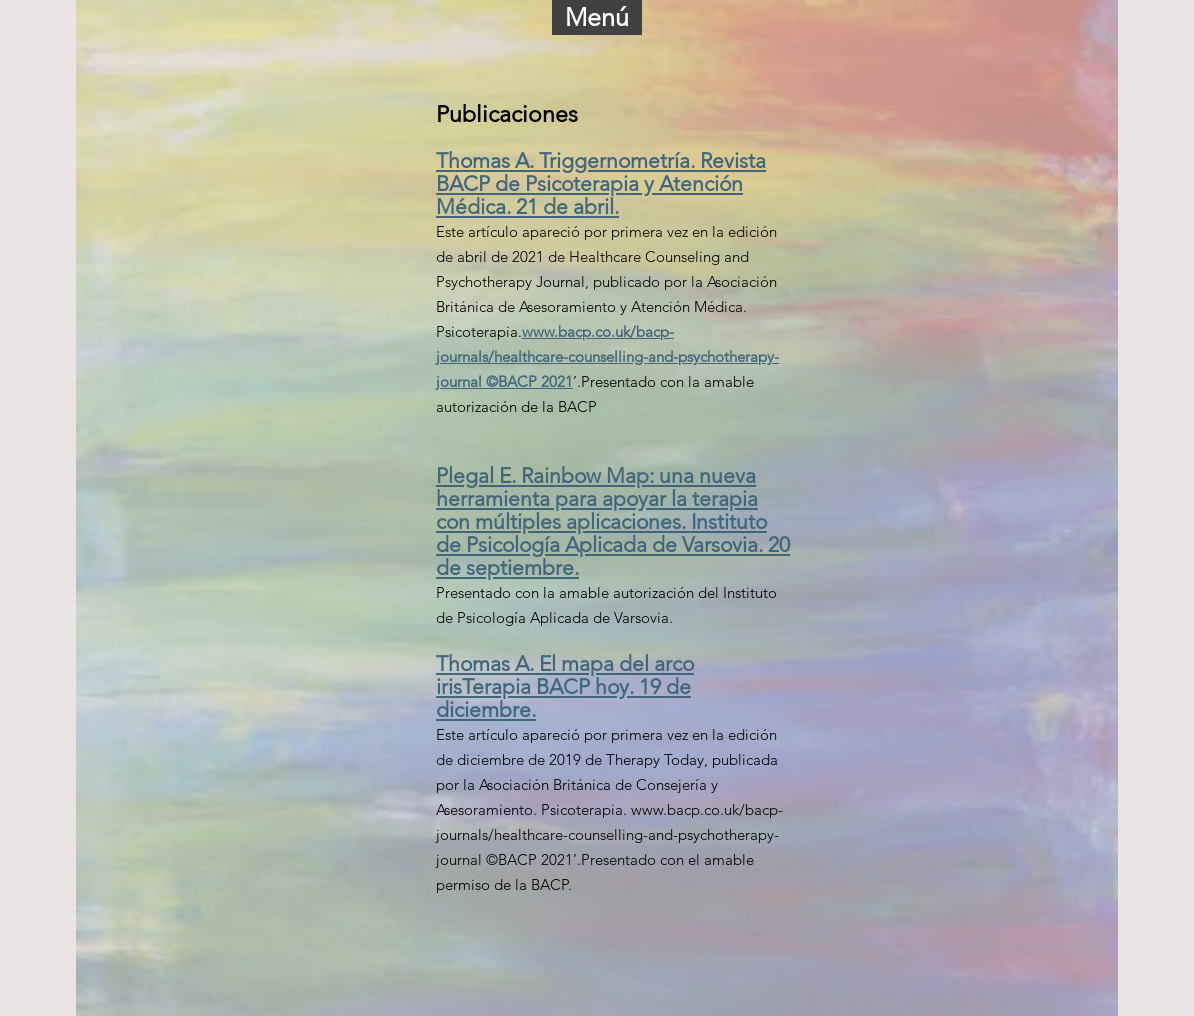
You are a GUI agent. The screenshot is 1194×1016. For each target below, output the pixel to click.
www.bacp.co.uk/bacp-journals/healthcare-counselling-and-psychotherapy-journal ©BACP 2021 (607, 356)
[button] (597, 17)
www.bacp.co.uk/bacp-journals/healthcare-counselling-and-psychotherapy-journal (609, 834)
